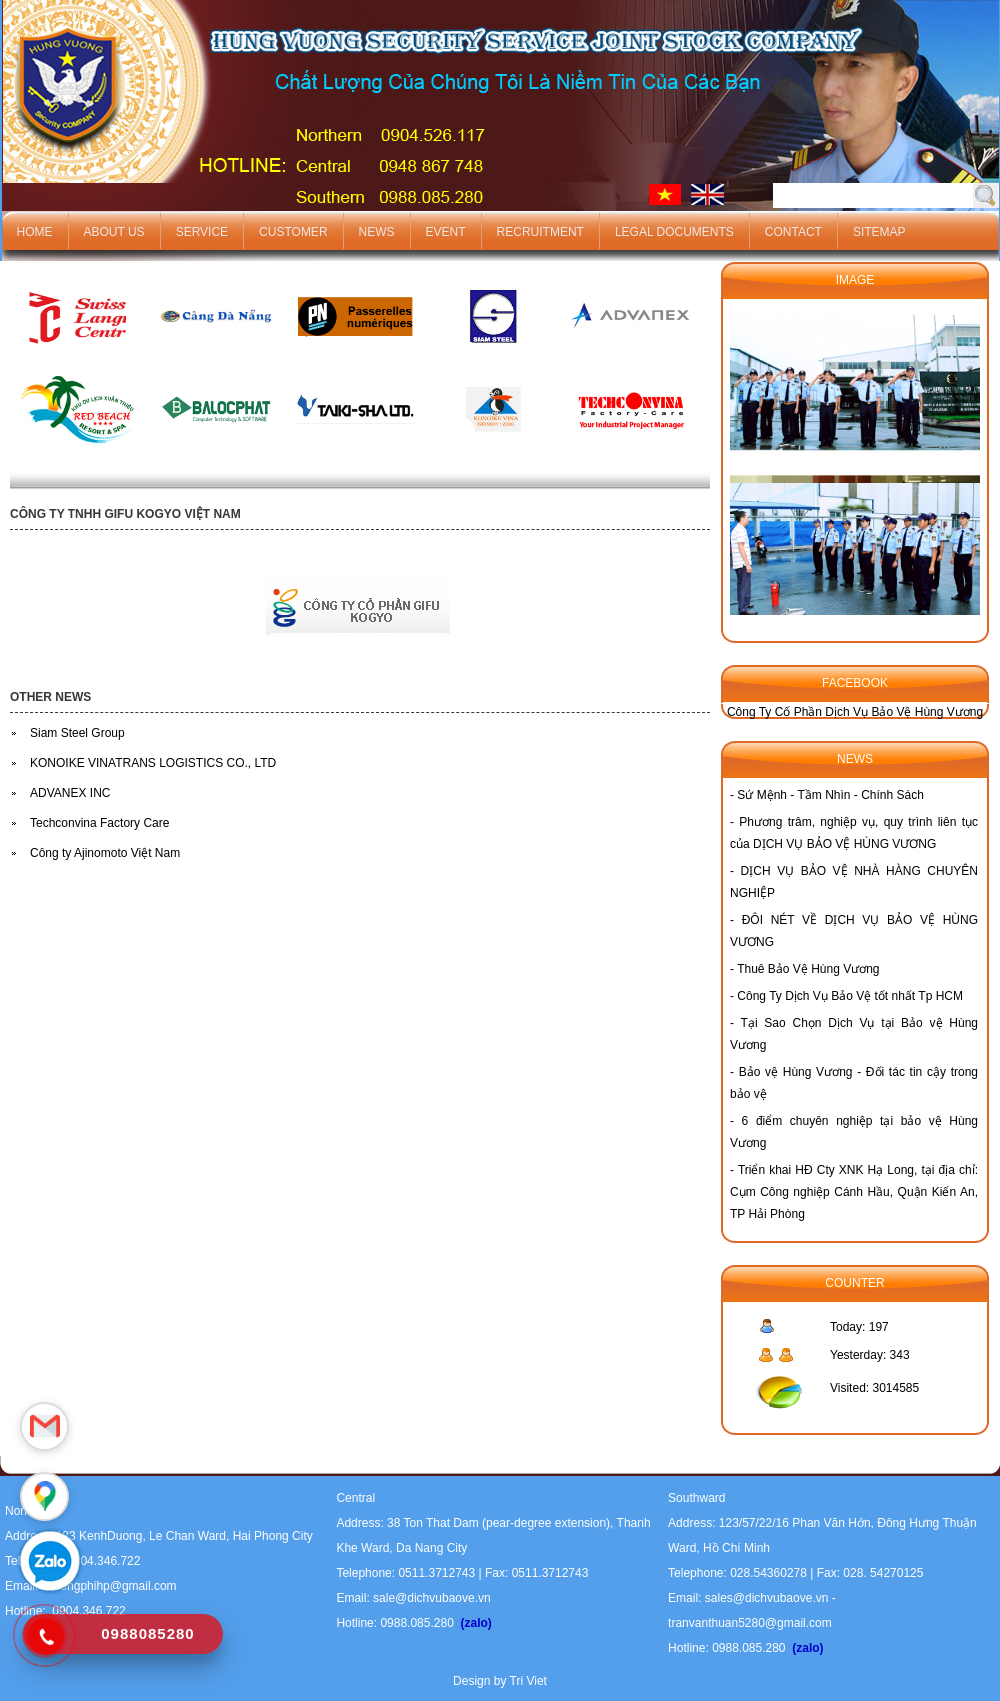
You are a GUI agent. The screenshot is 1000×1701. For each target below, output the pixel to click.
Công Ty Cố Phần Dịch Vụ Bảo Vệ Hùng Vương (855, 712)
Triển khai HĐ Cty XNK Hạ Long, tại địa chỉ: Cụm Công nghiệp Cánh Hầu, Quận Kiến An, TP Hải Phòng (854, 1192)
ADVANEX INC (70, 793)
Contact (793, 232)
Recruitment (540, 232)
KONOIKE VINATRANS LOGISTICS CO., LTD (153, 763)
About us (114, 232)
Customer (293, 232)
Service (202, 232)
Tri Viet (528, 1681)
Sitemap (879, 232)
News (377, 232)
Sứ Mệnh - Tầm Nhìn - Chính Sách (830, 795)
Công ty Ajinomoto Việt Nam (105, 853)
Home (35, 232)
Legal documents (674, 232)
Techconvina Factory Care (99, 823)
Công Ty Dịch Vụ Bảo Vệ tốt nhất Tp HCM (850, 996)
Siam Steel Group (77, 733)
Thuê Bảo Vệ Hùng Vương (808, 969)
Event (446, 232)
